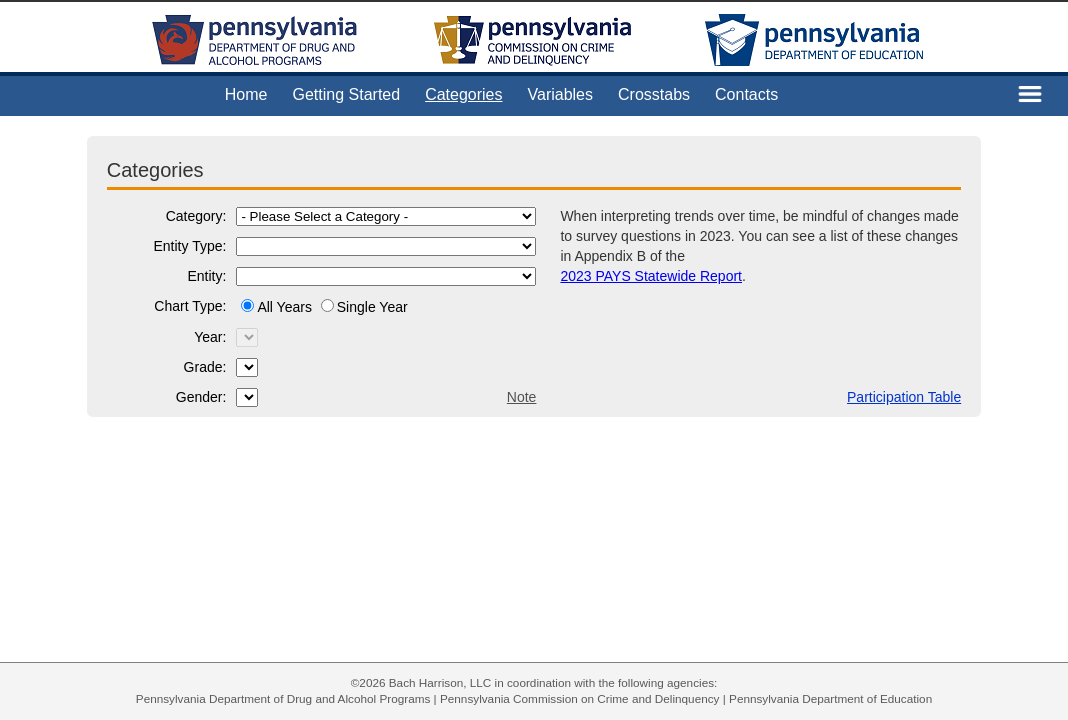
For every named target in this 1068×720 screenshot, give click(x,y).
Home (246, 94)
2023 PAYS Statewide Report (651, 276)
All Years (286, 307)
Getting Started (347, 94)
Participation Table (904, 397)
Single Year (372, 307)
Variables (561, 94)
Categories (463, 94)
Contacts (746, 94)
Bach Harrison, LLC (440, 682)
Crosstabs (654, 94)
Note (522, 397)
